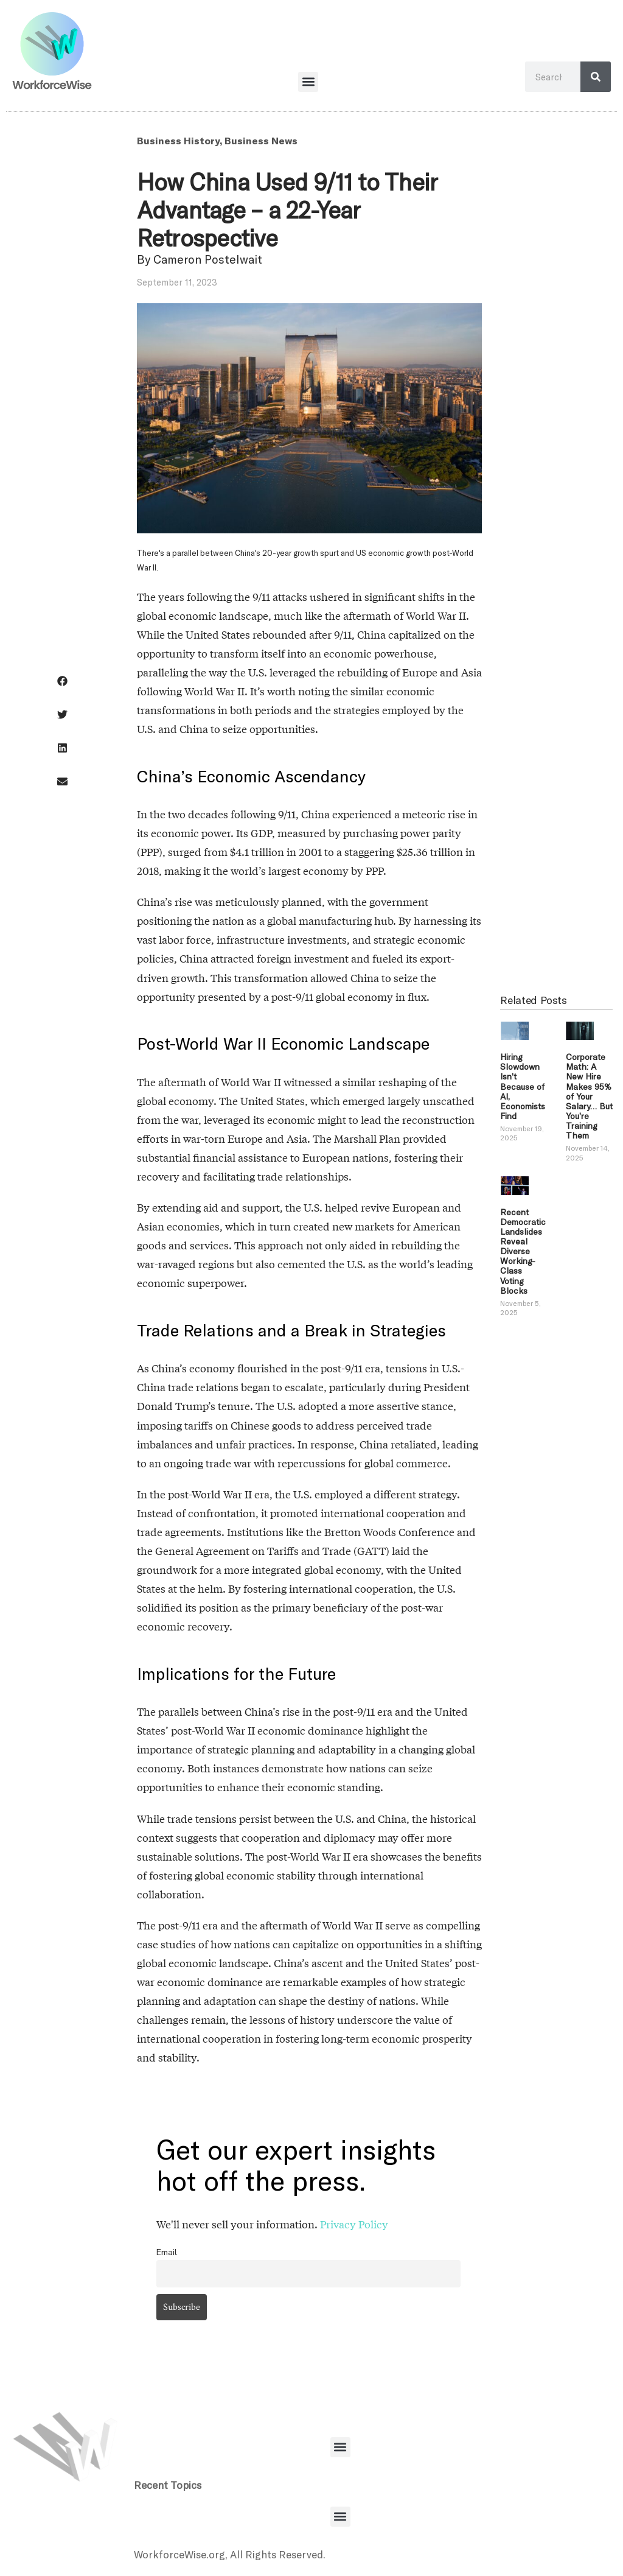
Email (166, 2252)
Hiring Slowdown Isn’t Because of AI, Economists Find (522, 1086)
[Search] (595, 76)
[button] (308, 82)
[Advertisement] (556, 744)
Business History (178, 140)
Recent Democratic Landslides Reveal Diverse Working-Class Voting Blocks (523, 1251)
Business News (261, 140)
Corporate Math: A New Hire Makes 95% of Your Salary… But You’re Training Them (589, 1095)
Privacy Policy (354, 2224)
